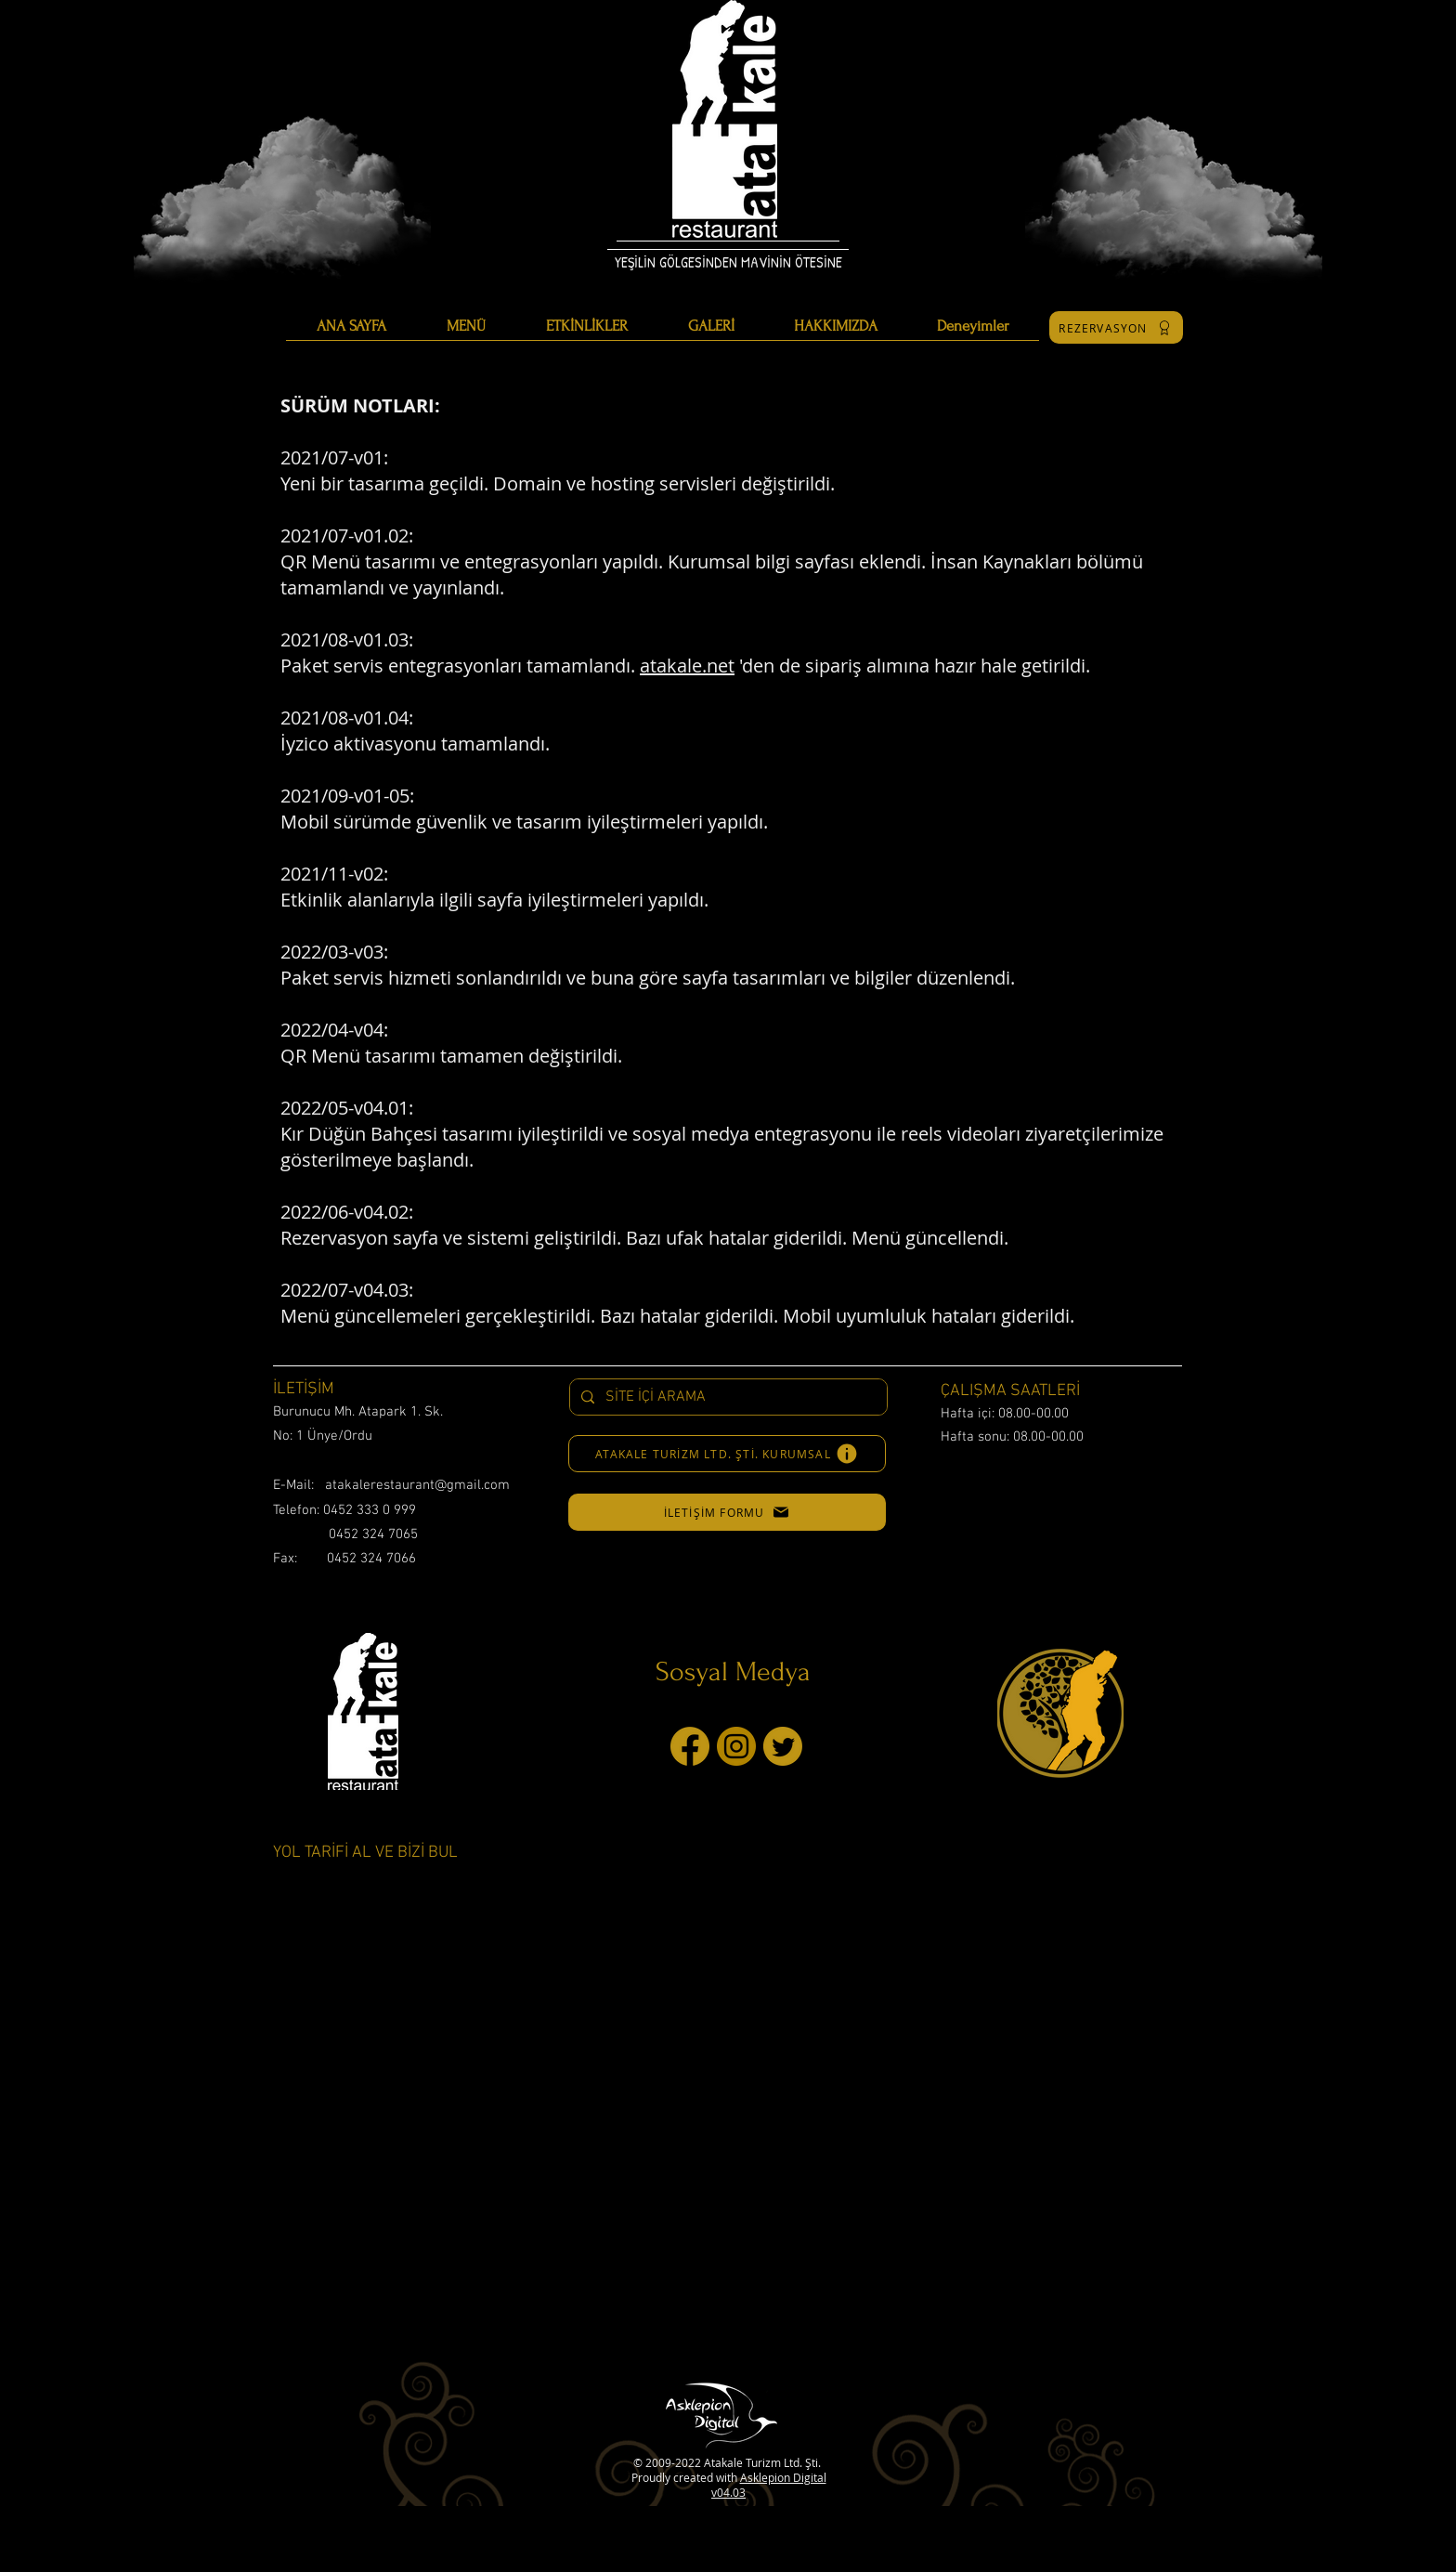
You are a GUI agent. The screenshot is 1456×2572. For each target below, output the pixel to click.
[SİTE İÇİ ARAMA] (726, 1397)
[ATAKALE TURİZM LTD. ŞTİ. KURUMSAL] (727, 1453)
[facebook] (690, 1746)
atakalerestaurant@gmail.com (417, 1485)
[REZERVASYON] (1116, 327)
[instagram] (736, 1746)
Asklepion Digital (783, 2477)
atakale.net (687, 665)
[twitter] (782, 1746)
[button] (727, 1512)
